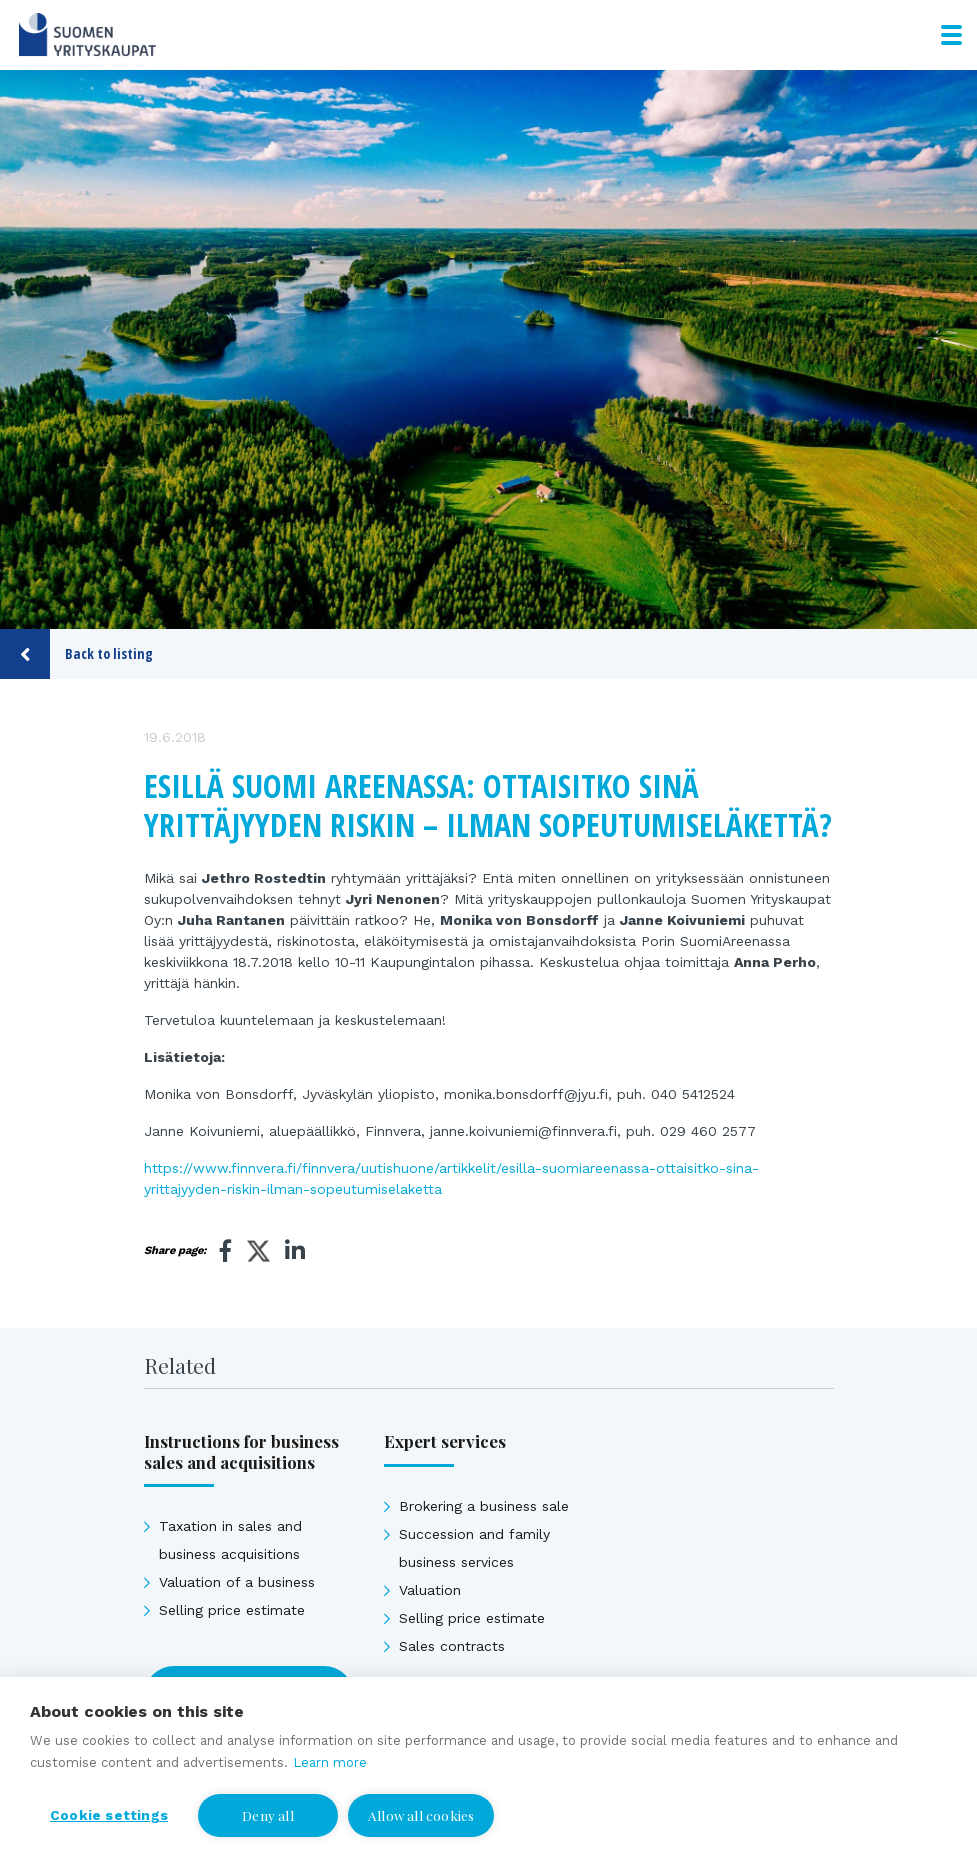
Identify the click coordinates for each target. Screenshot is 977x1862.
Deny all (268, 1815)
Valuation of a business (237, 1582)
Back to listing (76, 654)
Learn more (330, 1762)
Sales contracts (452, 1646)
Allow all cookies (421, 1815)
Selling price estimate (232, 1610)
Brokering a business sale (484, 1506)
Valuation (430, 1590)
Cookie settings (109, 1815)
